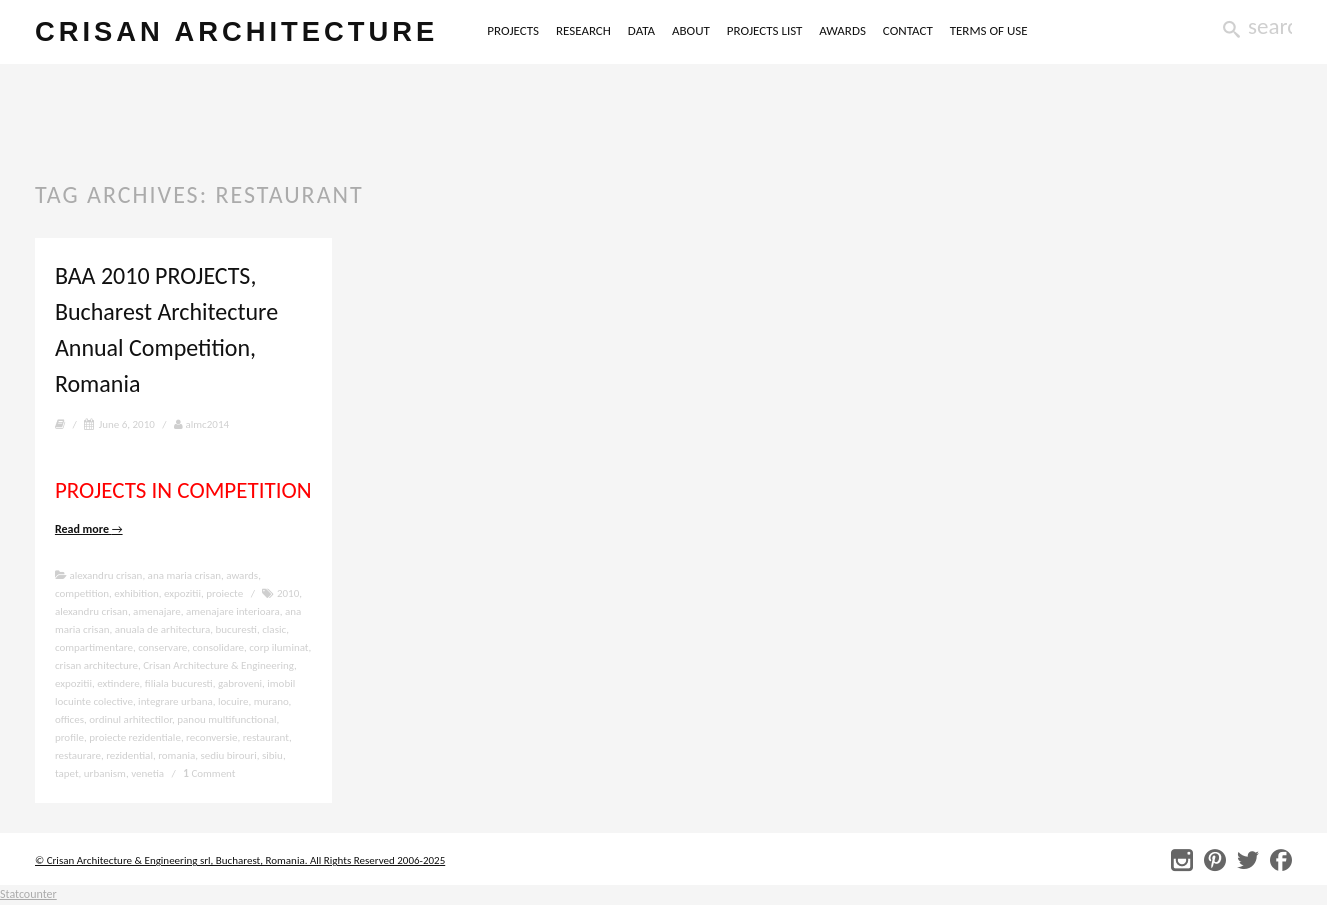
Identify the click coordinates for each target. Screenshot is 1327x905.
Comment (209, 773)
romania (176, 755)
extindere (118, 683)
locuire (233, 701)
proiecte (224, 593)
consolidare (219, 647)
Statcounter (28, 894)
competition (82, 593)
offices (69, 719)
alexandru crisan (105, 575)
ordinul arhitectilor (130, 719)
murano (271, 701)
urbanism (105, 773)
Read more (89, 529)
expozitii (182, 593)
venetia (147, 773)
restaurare (78, 755)
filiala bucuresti (179, 683)
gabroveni (240, 683)
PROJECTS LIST (765, 30)
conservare (162, 647)
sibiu (272, 755)
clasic (274, 629)
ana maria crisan (184, 575)
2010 (288, 593)
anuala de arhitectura (163, 629)
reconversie (211, 737)
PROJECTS (513, 30)
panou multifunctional (226, 719)
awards (242, 575)
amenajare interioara (233, 611)
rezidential (129, 755)
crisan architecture (236, 31)
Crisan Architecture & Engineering (218, 665)
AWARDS (842, 30)
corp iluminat (278, 647)
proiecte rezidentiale (135, 737)
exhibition (136, 593)
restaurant (266, 737)
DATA (641, 30)
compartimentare (94, 647)
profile (69, 737)
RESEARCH (583, 30)
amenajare (157, 611)
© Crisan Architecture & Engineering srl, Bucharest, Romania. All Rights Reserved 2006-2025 (240, 860)
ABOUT (691, 30)
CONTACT (908, 30)
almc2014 (201, 424)
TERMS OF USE (989, 30)
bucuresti (235, 629)
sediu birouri (228, 755)
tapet (67, 773)
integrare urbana (175, 701)
